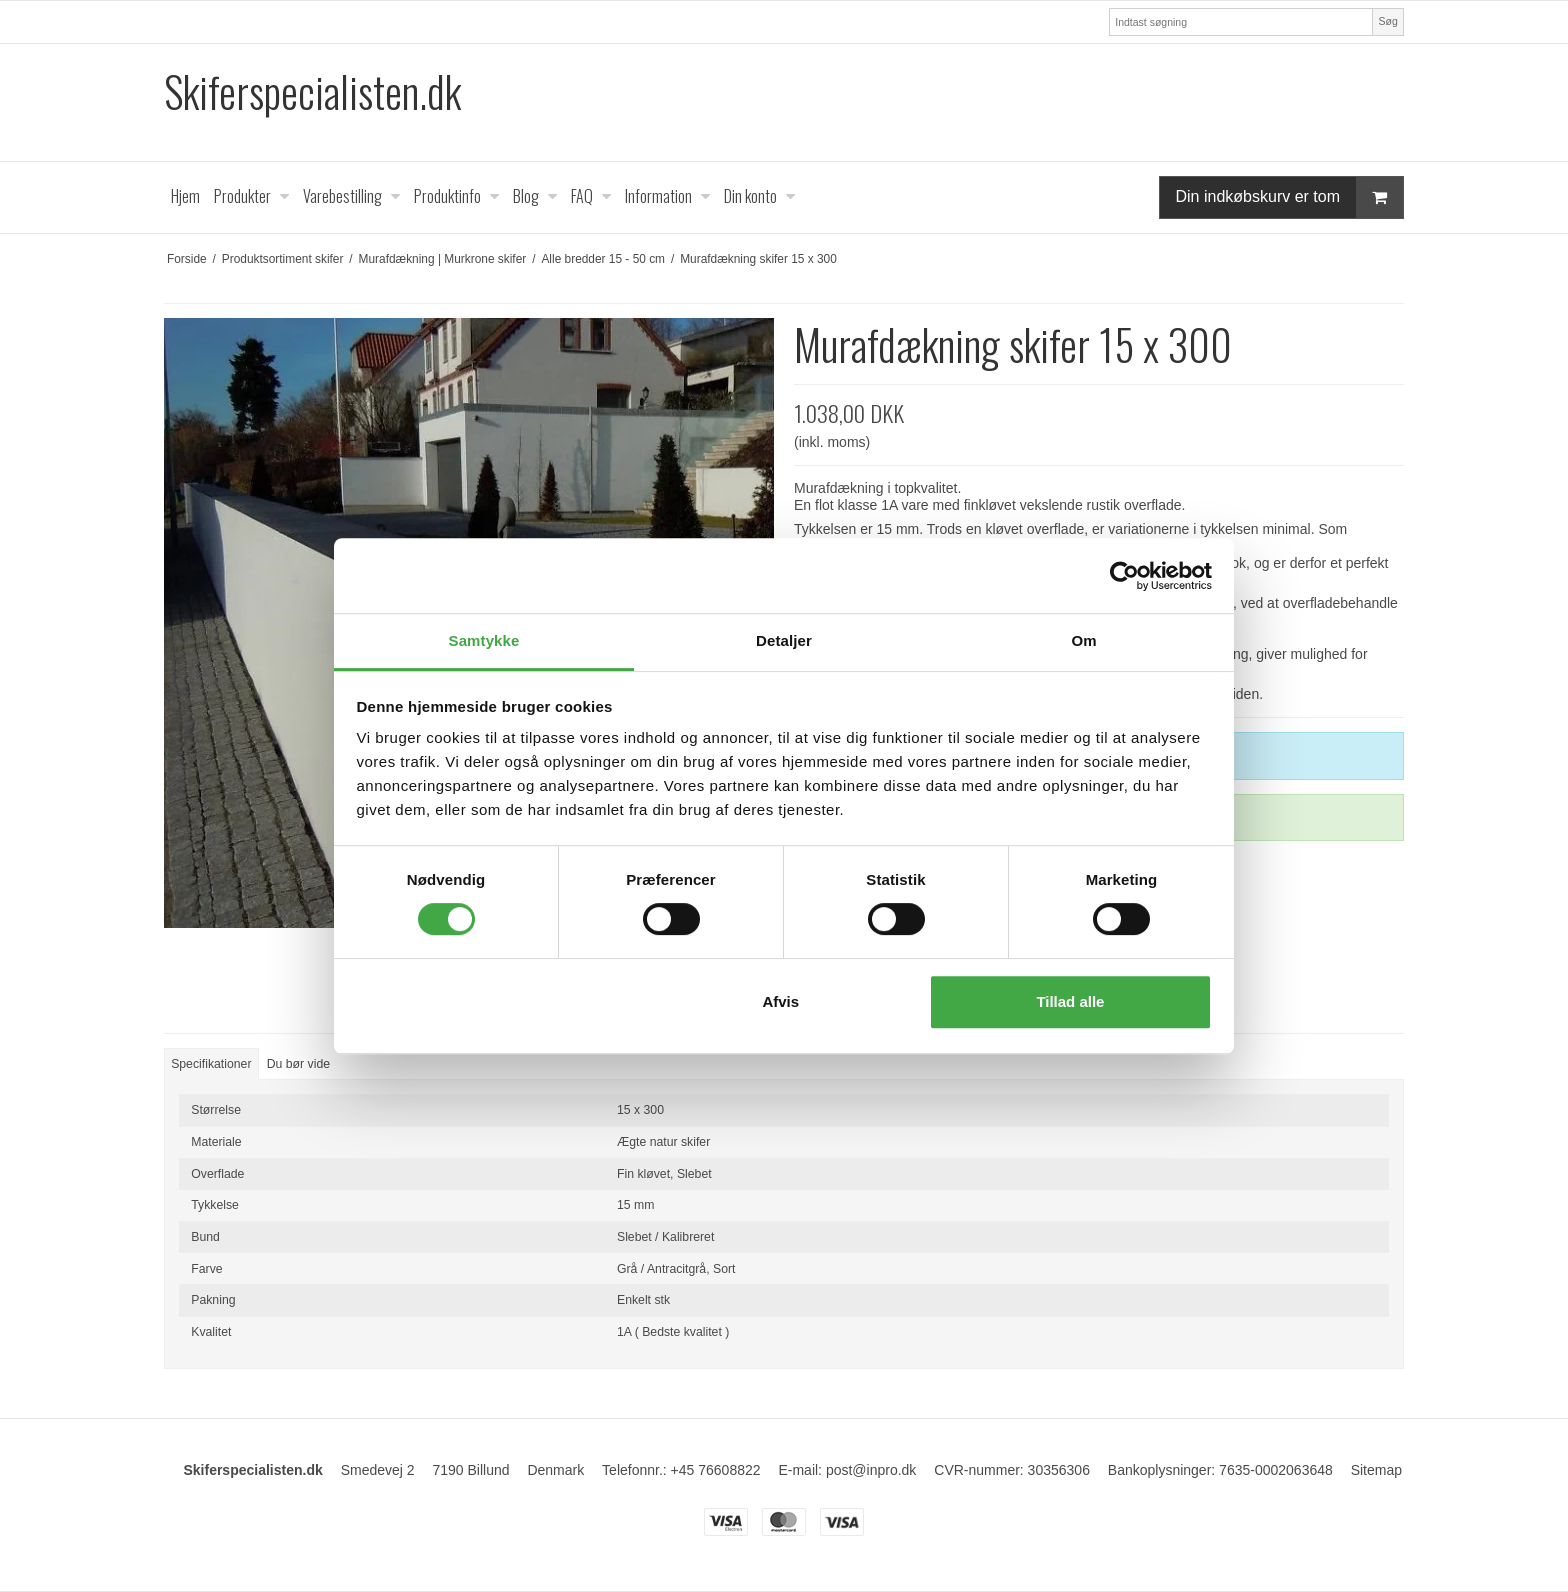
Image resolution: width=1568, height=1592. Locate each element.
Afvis (780, 1001)
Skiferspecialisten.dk (312, 91)
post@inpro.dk (871, 1470)
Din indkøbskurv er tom (1290, 197)
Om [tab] (1083, 640)
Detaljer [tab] (784, 640)
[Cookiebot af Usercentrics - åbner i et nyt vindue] (1124, 576)
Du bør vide (298, 1064)
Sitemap (1376, 1470)
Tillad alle (1070, 1001)
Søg (1387, 21)
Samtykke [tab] (484, 640)
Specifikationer (211, 1064)
